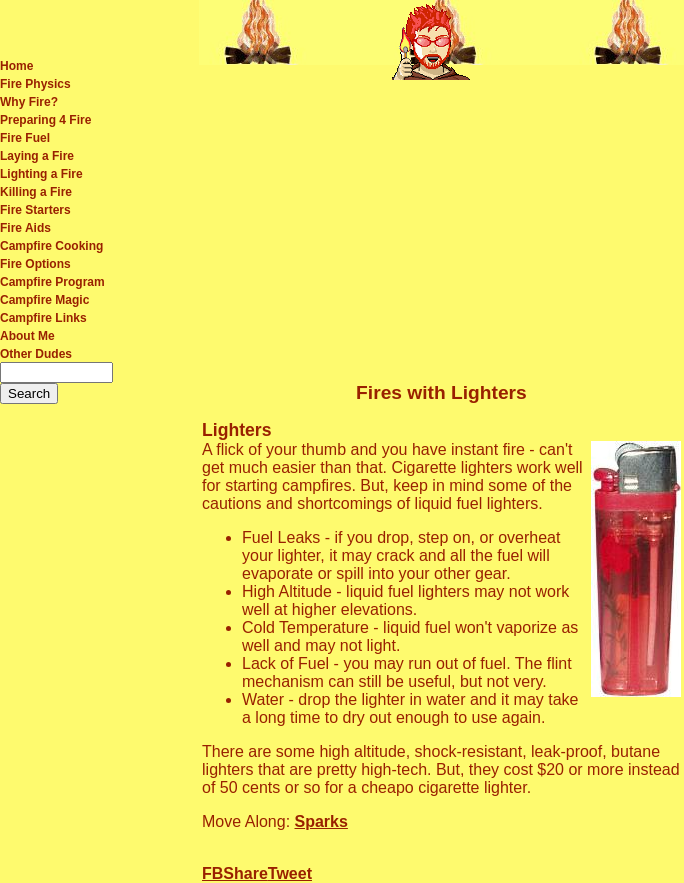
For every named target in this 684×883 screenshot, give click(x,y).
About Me (27, 336)
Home (16, 66)
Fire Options (35, 264)
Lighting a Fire (41, 174)
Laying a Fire (37, 156)
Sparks (321, 821)
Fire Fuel (25, 138)
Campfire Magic (44, 300)
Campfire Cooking (51, 246)
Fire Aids (25, 228)
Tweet (290, 873)
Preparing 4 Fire (45, 120)
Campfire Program (52, 282)
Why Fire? (29, 102)
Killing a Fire (36, 192)
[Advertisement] (441, 224)
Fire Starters (35, 210)
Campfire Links (43, 318)
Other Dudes (36, 354)
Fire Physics (35, 84)
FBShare (235, 873)
